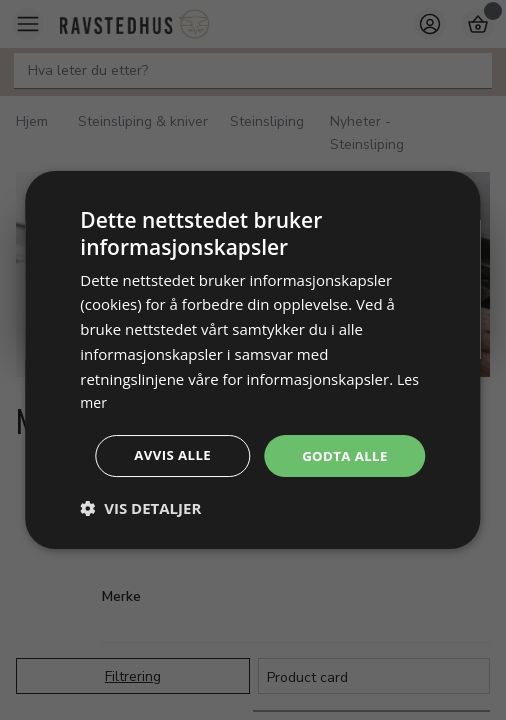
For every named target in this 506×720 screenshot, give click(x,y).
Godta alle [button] (256, 428)
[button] (140, 537)
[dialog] (252, 360)
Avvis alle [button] (256, 483)
